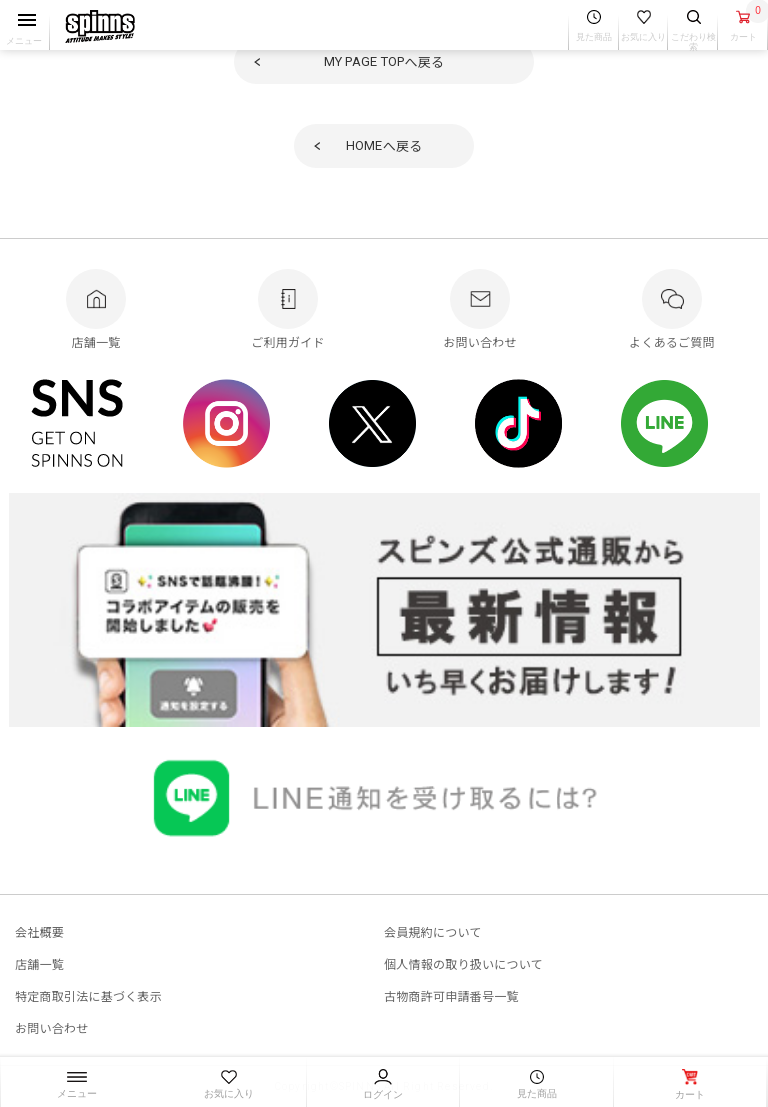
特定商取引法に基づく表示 (88, 995)
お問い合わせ (51, 1027)
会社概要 (39, 931)
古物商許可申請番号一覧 (451, 995)
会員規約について (433, 931)
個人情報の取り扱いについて (463, 963)
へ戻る (384, 61)
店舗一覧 (39, 963)
